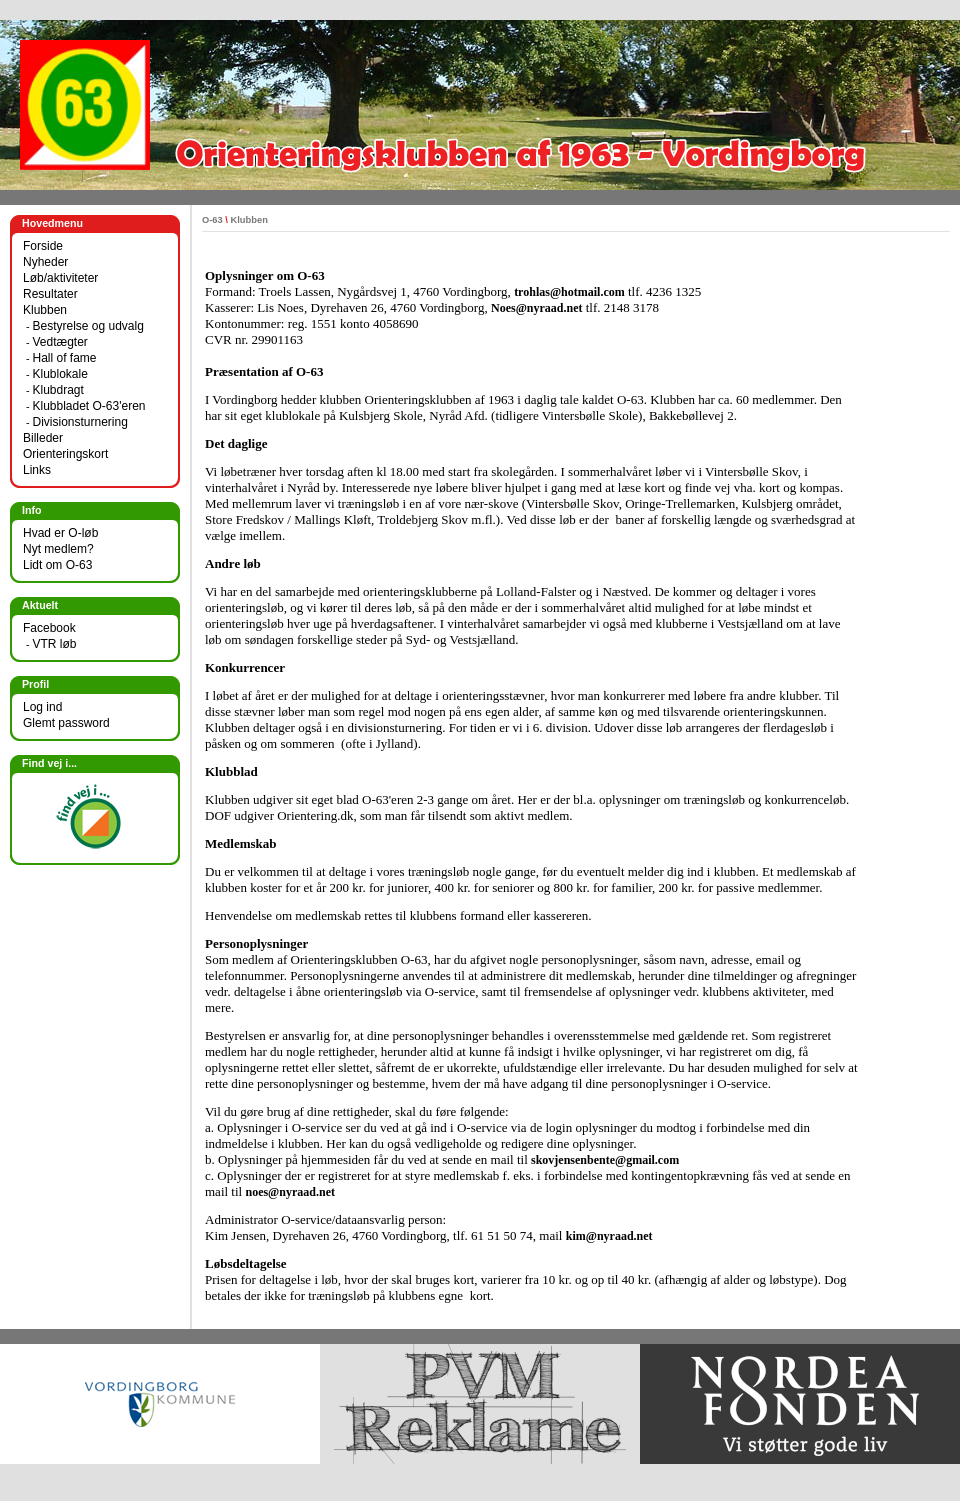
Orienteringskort (65, 454)
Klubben (45, 310)
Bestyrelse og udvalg (87, 326)
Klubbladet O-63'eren (88, 406)
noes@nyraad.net (290, 1192)
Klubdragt (57, 390)
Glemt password (66, 723)
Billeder (43, 438)
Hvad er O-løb (60, 533)
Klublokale (59, 374)
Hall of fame (64, 358)
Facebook (49, 628)
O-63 (212, 220)
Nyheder (45, 262)
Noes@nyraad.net (537, 308)
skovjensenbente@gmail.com (605, 1160)
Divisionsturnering (79, 422)
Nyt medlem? (58, 549)
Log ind (42, 707)
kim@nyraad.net (609, 1236)
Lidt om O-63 (57, 565)
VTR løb (54, 644)
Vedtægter (59, 342)
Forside (43, 246)
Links (37, 470)
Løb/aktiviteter (60, 278)
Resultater (50, 294)
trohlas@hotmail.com (569, 292)
